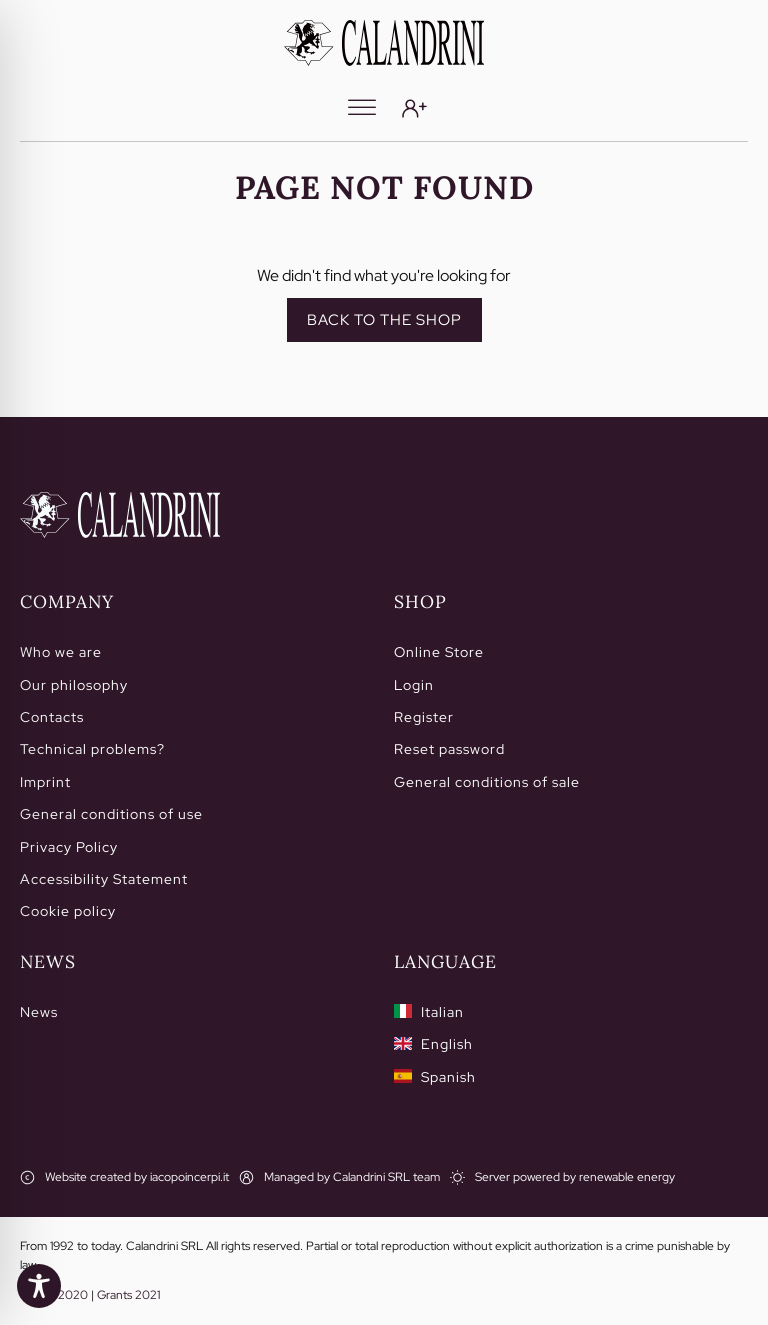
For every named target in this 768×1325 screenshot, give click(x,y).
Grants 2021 (128, 1295)
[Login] (414, 108)
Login (414, 685)
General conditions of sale (487, 782)
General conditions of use (111, 814)
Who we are (61, 652)
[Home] (120, 515)
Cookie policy (68, 911)
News (39, 1012)
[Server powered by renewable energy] (562, 1177)
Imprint (45, 782)
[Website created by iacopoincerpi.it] (124, 1177)
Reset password (449, 749)
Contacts (52, 717)
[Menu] (362, 108)
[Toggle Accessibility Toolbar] (39, 1286)
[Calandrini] (384, 43)
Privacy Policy (69, 847)
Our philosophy (74, 685)
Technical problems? (92, 749)
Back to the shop (384, 320)
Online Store (439, 652)
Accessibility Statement (104, 879)
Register (424, 717)
